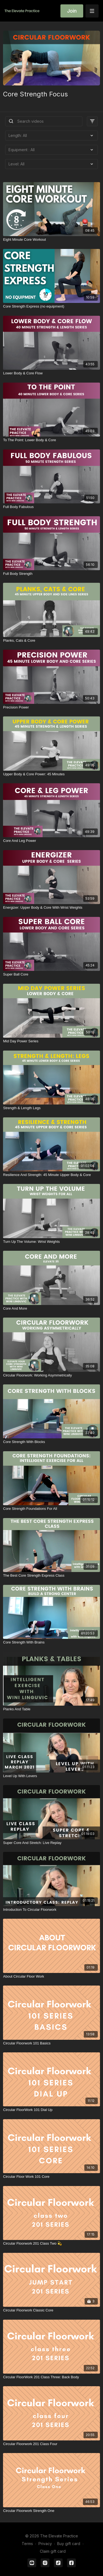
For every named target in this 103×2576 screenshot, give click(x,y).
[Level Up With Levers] (51, 1776)
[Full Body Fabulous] (51, 507)
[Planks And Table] (51, 1709)
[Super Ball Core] (51, 974)
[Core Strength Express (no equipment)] (51, 306)
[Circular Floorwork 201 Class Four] (51, 2444)
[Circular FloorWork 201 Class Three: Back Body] (51, 2377)
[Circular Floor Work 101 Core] (51, 2176)
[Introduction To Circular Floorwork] (51, 1909)
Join (72, 11)
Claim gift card (53, 2551)
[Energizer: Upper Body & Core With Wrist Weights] (51, 907)
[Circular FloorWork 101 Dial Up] (51, 2110)
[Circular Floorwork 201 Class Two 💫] (51, 2243)
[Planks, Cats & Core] (51, 640)
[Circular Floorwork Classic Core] (51, 2310)
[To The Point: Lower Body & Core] (51, 440)
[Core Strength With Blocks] (51, 1442)
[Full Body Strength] (51, 573)
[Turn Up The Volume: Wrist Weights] (51, 1241)
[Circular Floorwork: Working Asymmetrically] (51, 1375)
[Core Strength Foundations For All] (51, 1508)
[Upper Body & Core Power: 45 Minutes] (51, 774)
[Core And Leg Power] (51, 841)
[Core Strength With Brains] (51, 1642)
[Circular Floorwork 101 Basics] (51, 2043)
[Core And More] (51, 1308)
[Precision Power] (51, 707)
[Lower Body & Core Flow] (51, 373)
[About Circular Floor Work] (51, 1976)
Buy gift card (68, 2543)
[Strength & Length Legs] (51, 1108)
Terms (27, 2543)
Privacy (45, 2543)
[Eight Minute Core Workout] (51, 239)
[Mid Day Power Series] (51, 1041)
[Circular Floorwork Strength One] (51, 2511)
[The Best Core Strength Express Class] (51, 1575)
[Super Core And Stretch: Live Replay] (51, 1843)
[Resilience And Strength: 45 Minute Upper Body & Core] (51, 1175)
